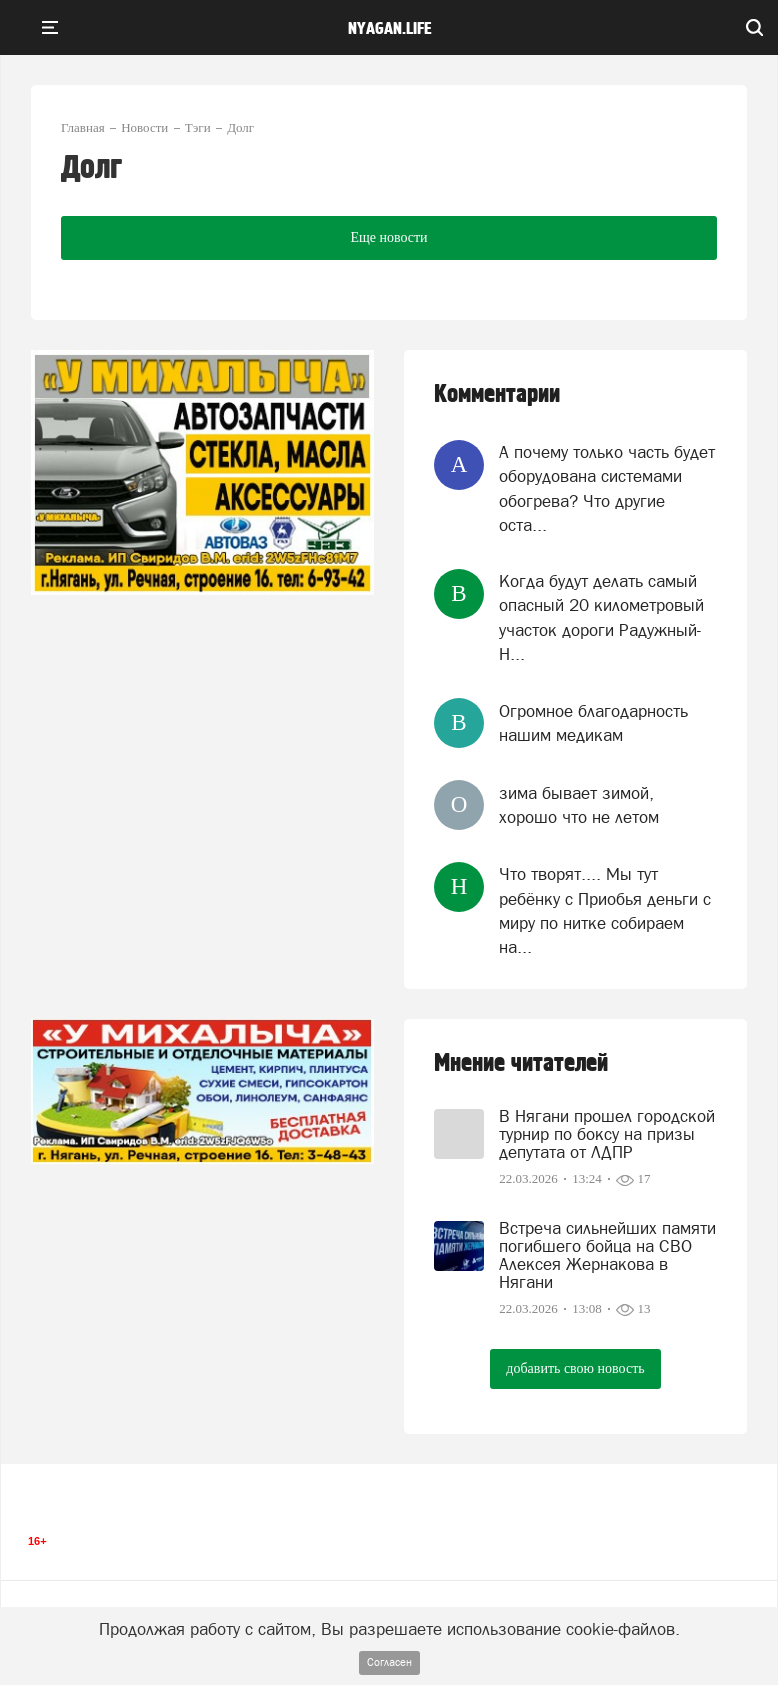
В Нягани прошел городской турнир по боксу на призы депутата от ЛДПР (607, 1134)
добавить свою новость (575, 1368)
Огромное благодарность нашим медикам (593, 723)
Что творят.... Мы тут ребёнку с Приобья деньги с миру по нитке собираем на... (605, 910)
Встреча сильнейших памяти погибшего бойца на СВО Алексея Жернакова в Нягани (607, 1255)
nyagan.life (389, 29)
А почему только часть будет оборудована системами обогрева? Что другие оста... (607, 488)
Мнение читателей (521, 1063)
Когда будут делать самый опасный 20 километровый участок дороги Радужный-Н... (601, 617)
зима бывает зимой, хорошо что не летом (579, 805)
